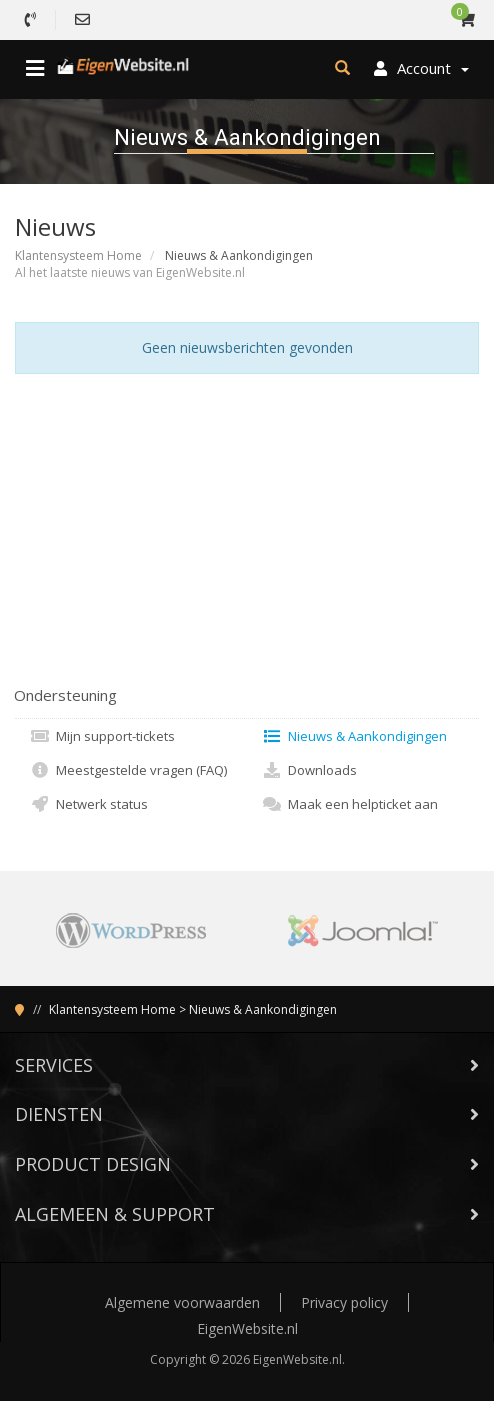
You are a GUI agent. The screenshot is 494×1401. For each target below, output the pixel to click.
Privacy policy (344, 1302)
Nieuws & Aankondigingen (354, 736)
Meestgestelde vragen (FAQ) (128, 770)
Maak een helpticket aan (350, 804)
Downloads (309, 770)
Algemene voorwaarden (182, 1302)
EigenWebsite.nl (247, 1328)
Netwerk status (89, 804)
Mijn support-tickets (102, 736)
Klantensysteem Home (78, 255)
